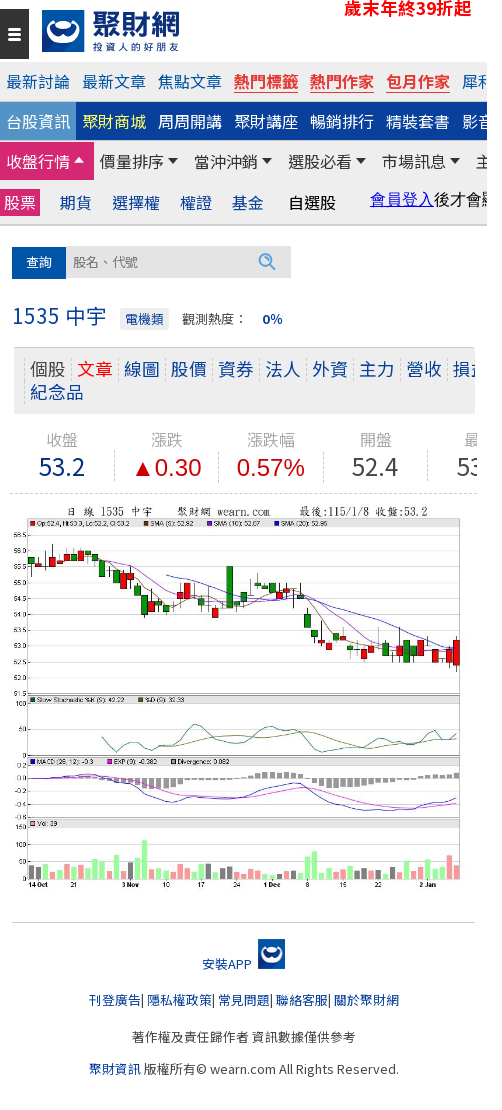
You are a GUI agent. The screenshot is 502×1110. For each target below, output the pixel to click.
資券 (236, 368)
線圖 (142, 368)
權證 (196, 202)
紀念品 (57, 391)
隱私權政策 (179, 999)
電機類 (144, 318)
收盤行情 (38, 161)
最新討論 (38, 81)
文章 (95, 368)
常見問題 (244, 999)
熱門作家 (342, 81)
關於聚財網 (366, 999)
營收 (424, 368)
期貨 (76, 202)
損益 (471, 368)
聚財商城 (114, 121)
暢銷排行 (342, 121)
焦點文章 (190, 81)
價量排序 (132, 161)
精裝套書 (418, 121)
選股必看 (320, 161)
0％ (272, 318)
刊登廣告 (115, 999)
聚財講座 (266, 121)
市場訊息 (414, 161)
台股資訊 (38, 121)
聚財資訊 (115, 1068)
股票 (20, 202)
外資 (330, 368)
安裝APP (243, 963)
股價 (189, 368)
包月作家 (418, 81)
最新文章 (114, 81)
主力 (377, 368)
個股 (48, 368)
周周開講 (190, 121)
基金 (248, 202)
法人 (283, 368)
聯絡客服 (302, 999)
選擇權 (136, 202)
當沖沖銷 (226, 161)
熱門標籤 (266, 81)
